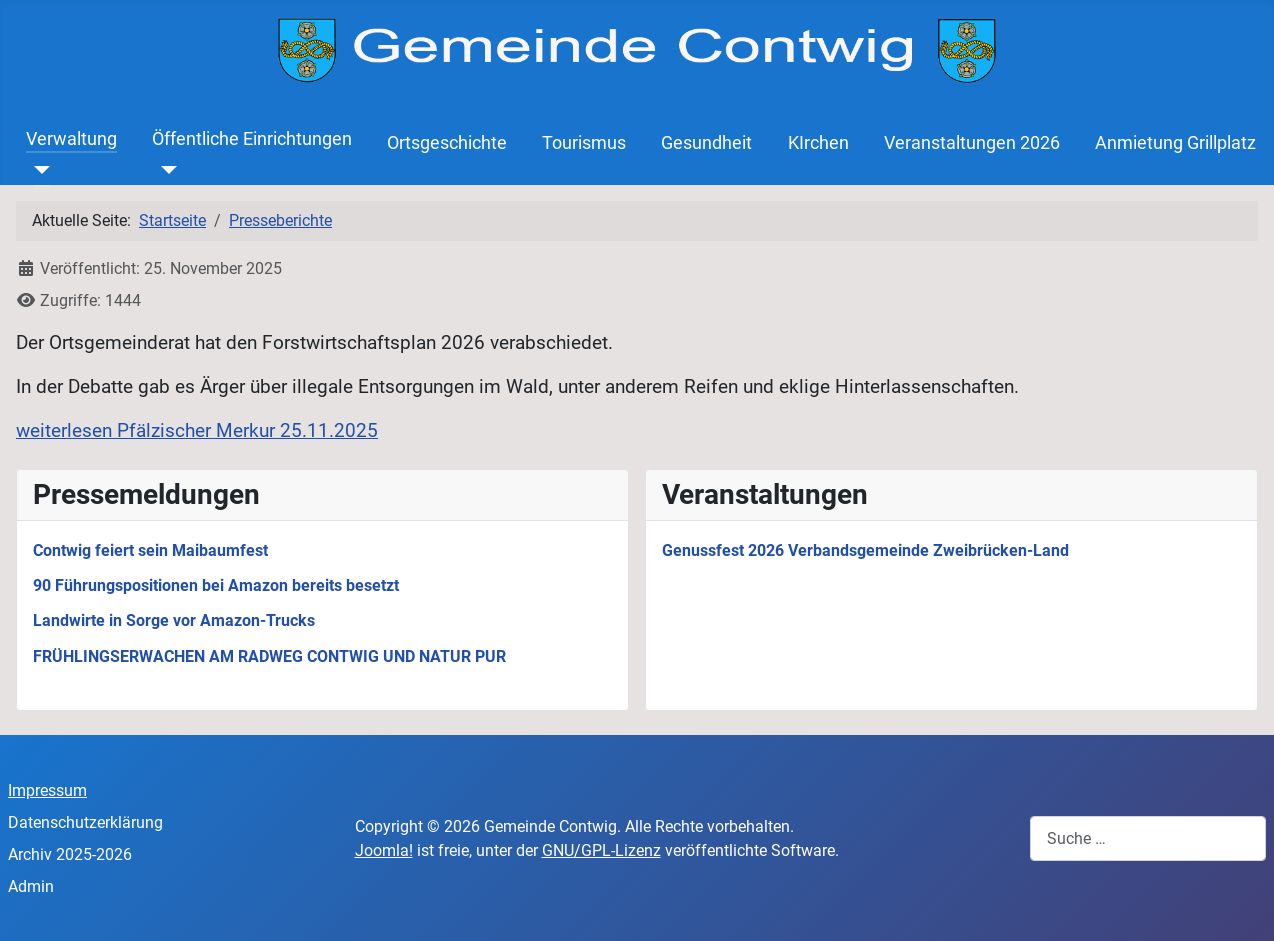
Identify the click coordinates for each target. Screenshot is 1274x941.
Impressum (47, 790)
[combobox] (1148, 838)
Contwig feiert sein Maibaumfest (150, 550)
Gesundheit (706, 143)
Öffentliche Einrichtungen (252, 139)
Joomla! (384, 850)
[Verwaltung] (38, 170)
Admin (31, 886)
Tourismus (584, 143)
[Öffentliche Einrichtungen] (164, 170)
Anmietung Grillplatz (1175, 143)
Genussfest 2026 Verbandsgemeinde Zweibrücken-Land (865, 550)
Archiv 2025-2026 (70, 854)
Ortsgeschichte (447, 143)
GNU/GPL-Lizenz (601, 850)
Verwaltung (71, 139)
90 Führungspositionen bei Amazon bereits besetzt (216, 585)
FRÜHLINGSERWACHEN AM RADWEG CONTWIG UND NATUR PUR (269, 656)
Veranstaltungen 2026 (972, 143)
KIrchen (818, 143)
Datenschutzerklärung (85, 822)
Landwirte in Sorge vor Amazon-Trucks (174, 620)
